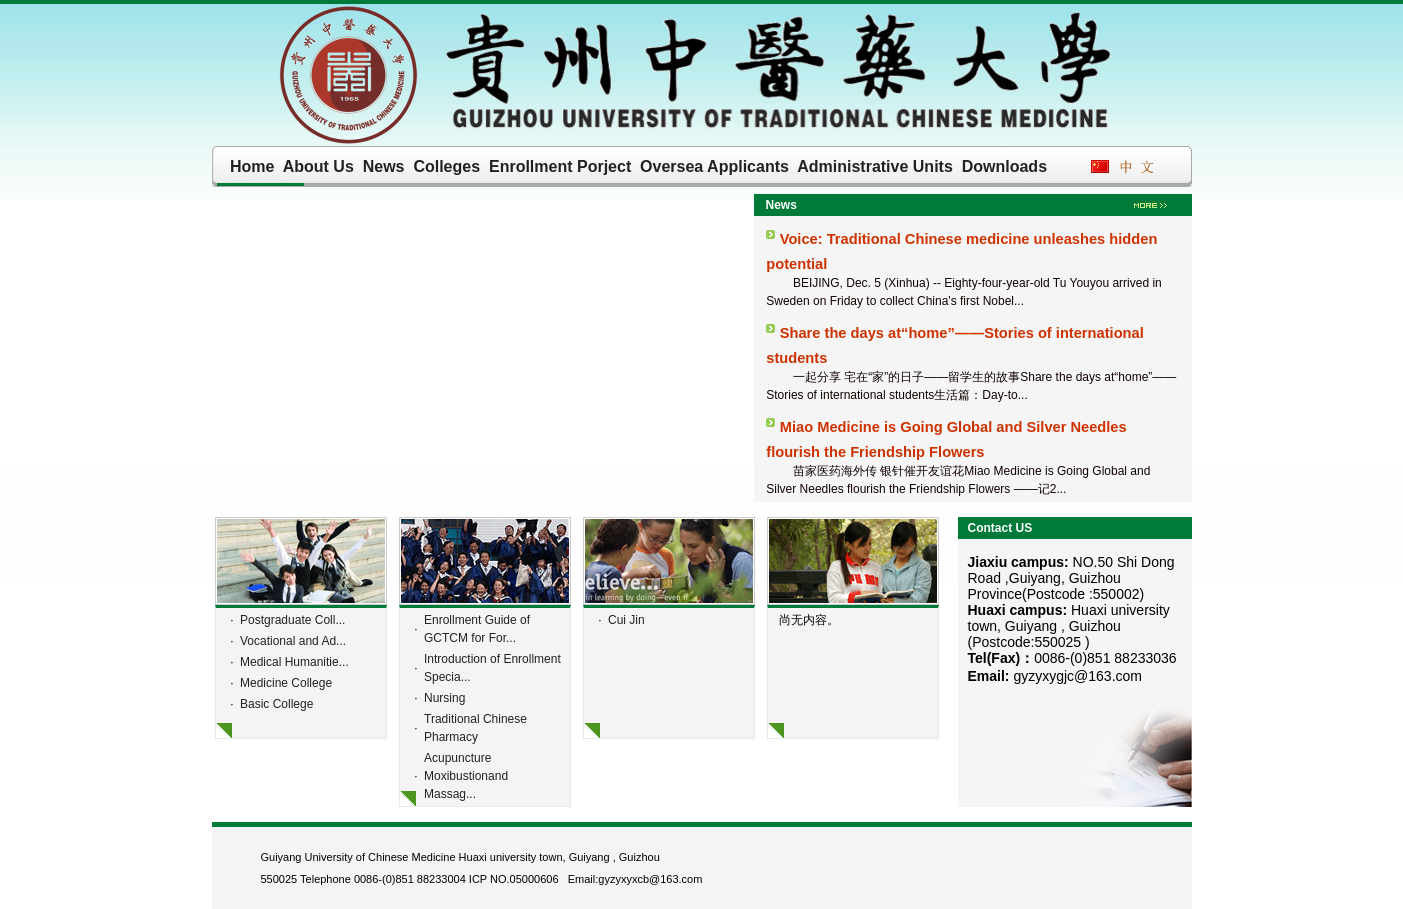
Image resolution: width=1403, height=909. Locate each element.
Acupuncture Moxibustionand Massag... (466, 776)
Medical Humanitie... (294, 662)
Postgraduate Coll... (292, 620)
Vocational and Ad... (293, 641)
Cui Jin (626, 620)
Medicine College (286, 683)
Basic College (276, 704)
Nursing (444, 698)
